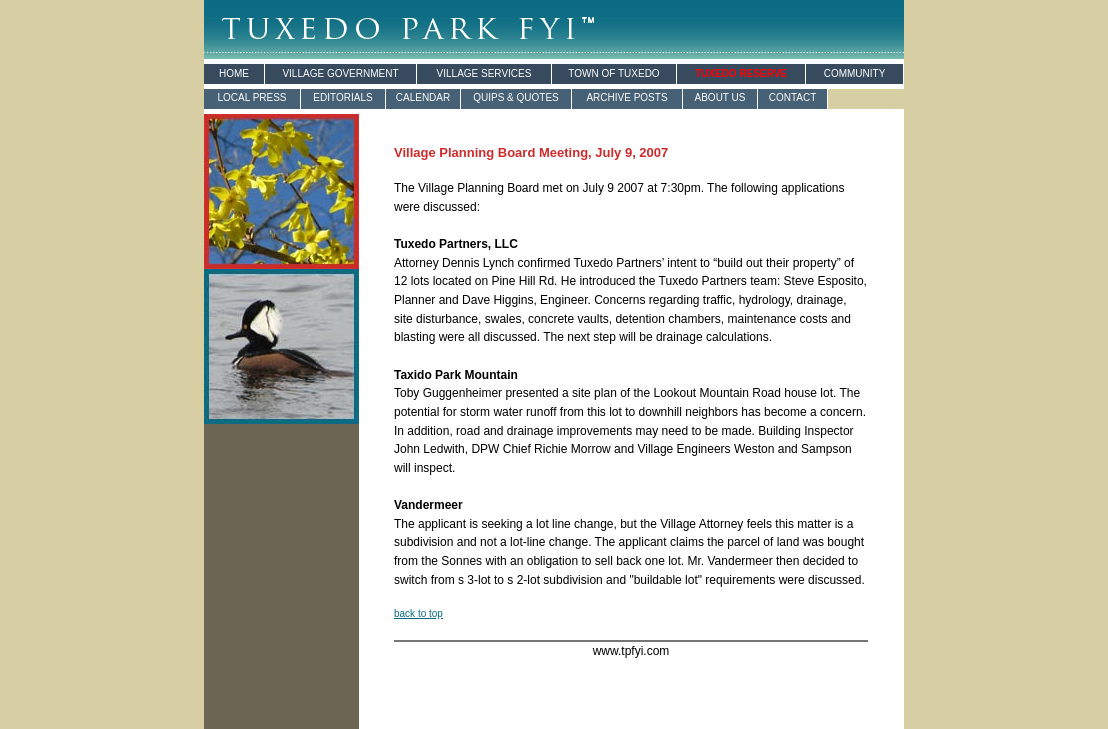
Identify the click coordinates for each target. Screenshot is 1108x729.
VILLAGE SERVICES (484, 73)
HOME (234, 73)
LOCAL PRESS (251, 97)
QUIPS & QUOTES (516, 97)
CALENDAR (423, 97)
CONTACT (793, 97)
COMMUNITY (855, 73)
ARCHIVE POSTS (626, 97)
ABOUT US (720, 97)
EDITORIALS (342, 97)
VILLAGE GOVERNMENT (340, 73)
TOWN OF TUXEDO (613, 73)
